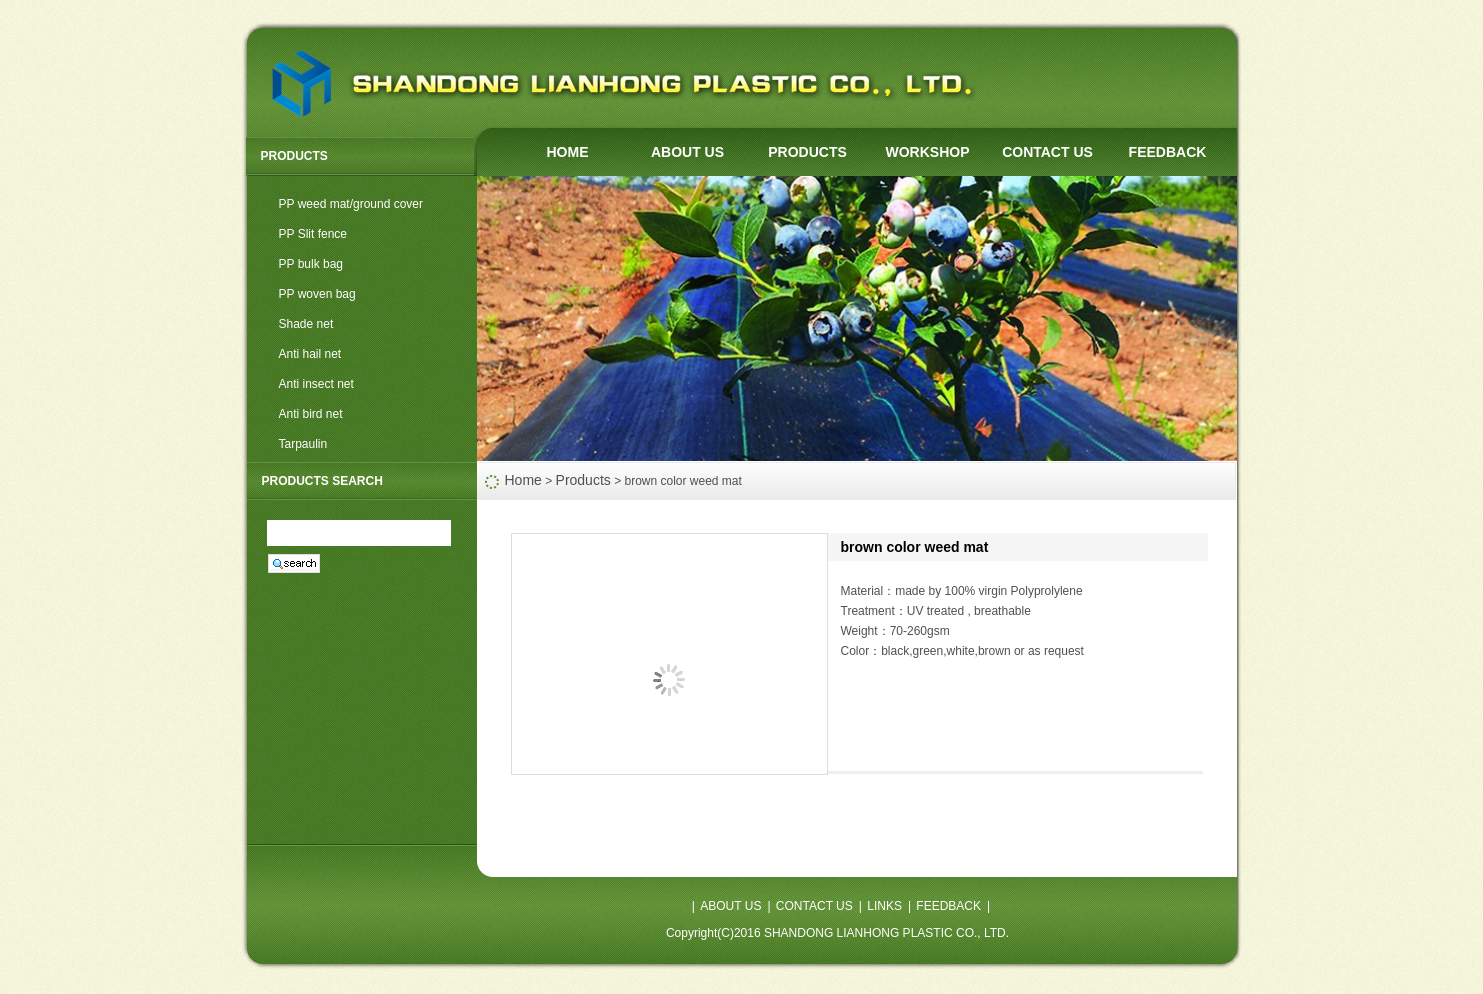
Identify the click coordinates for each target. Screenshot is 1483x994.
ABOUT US (687, 152)
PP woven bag (317, 294)
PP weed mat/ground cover (351, 204)
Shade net (306, 324)
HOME (568, 152)
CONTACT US (1047, 152)
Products (583, 480)
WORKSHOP (928, 152)
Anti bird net (311, 414)
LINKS (884, 906)
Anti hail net (310, 354)
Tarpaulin (303, 444)
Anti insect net (316, 384)
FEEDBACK (1168, 152)
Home (523, 480)
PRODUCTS (807, 152)
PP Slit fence (313, 234)
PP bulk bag (311, 264)
